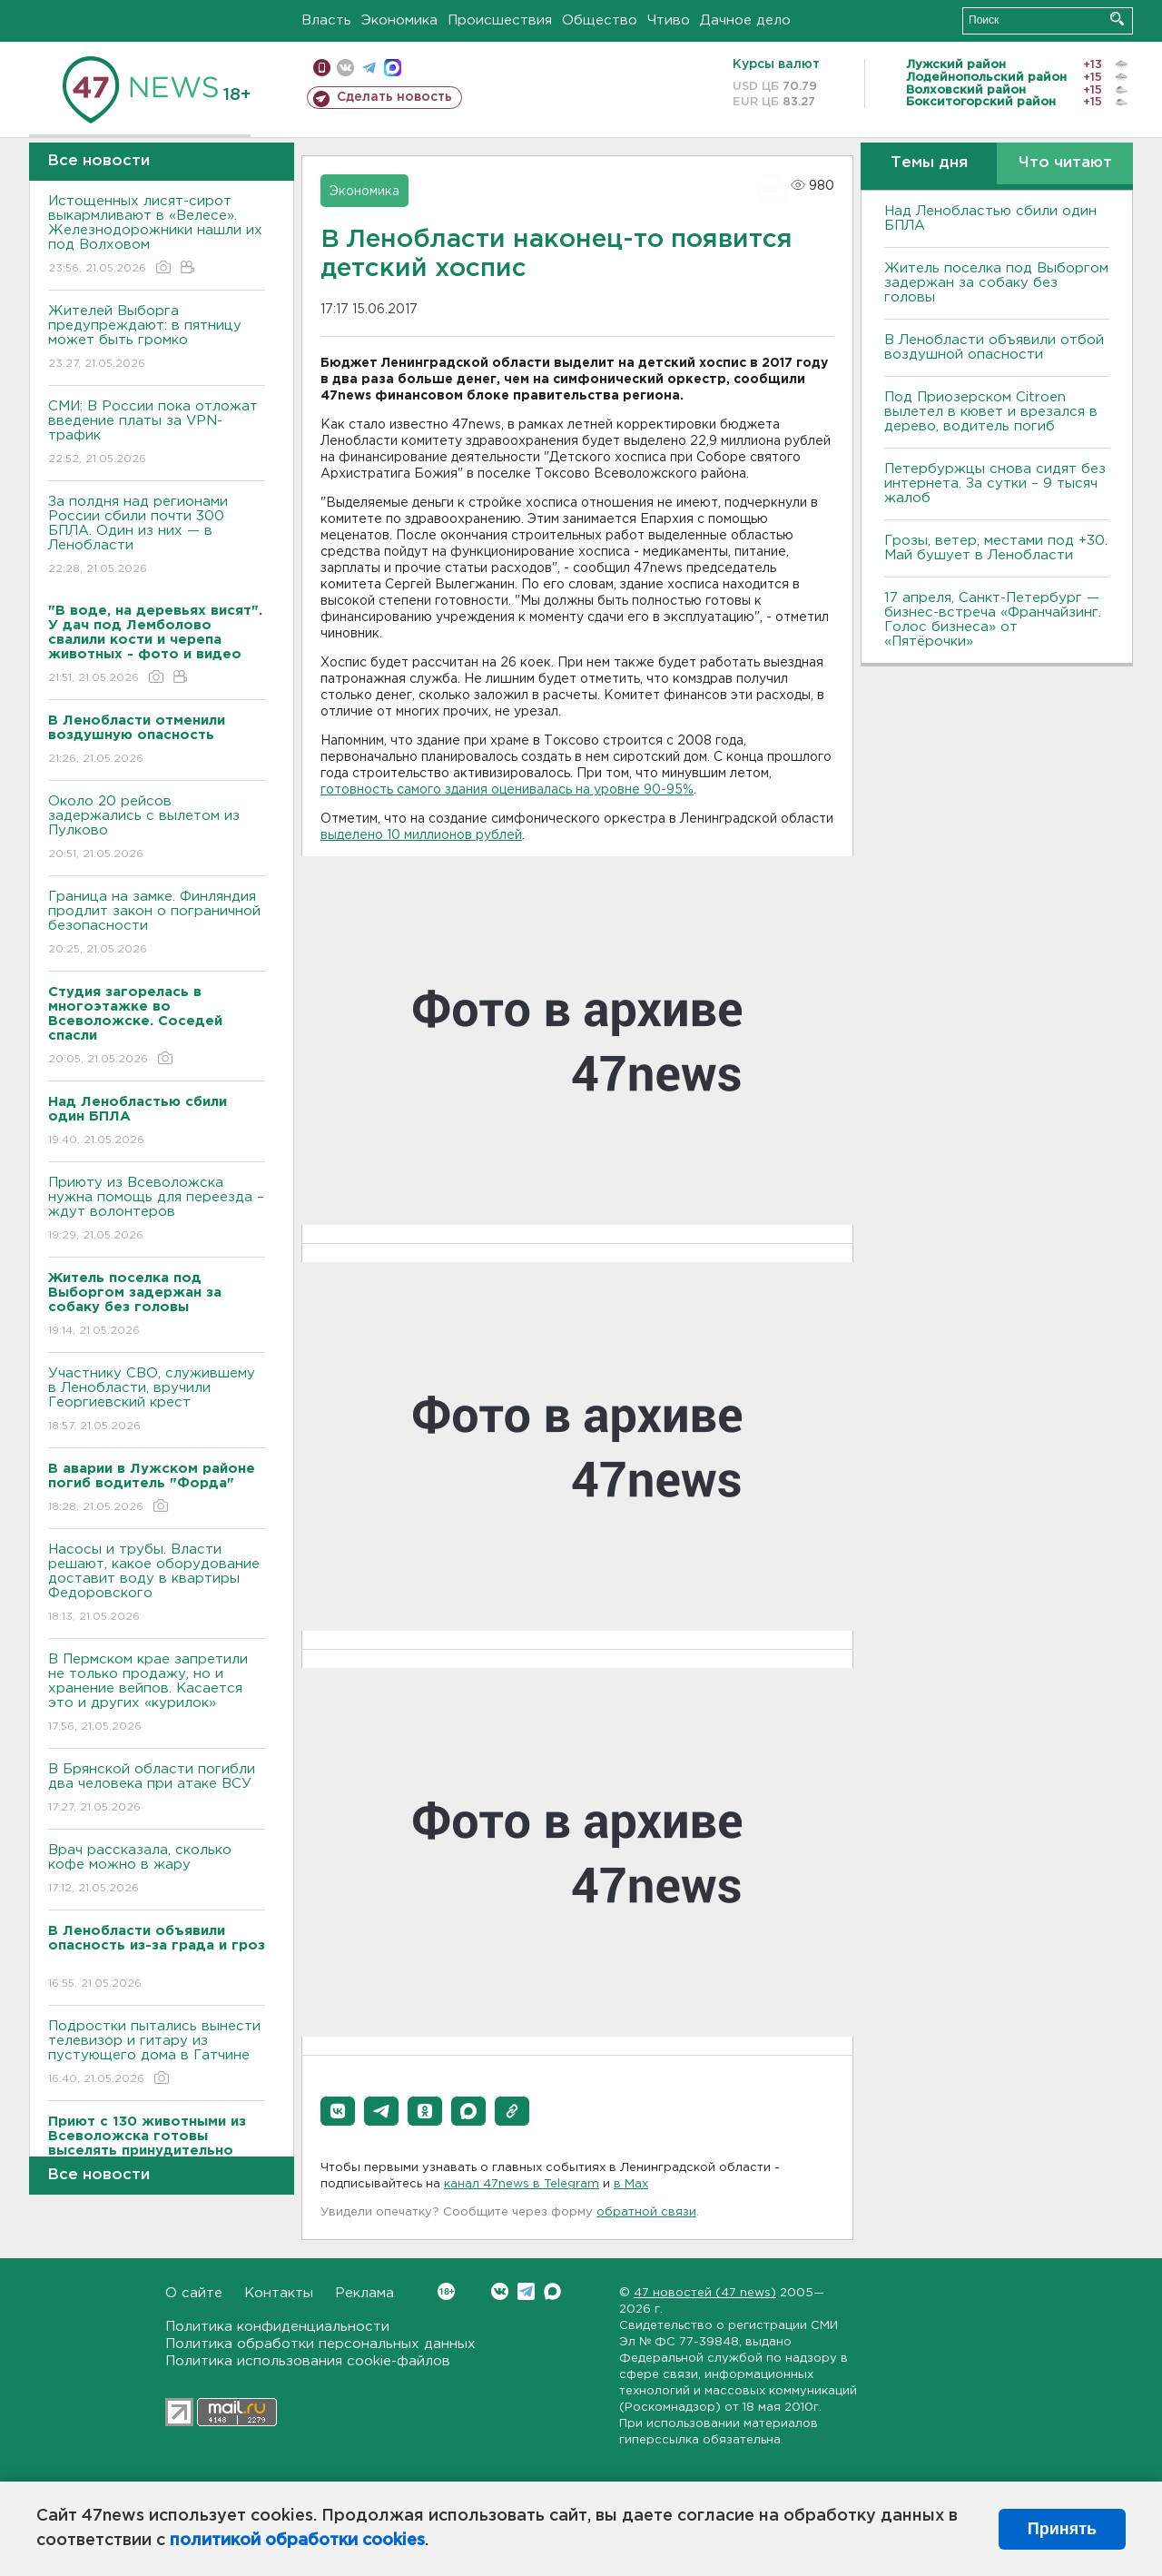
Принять (1062, 2529)
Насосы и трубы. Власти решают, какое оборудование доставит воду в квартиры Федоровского (156, 1584)
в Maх (631, 2184)
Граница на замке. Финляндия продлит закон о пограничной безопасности (156, 924)
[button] (337, 2111)
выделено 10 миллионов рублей (421, 835)
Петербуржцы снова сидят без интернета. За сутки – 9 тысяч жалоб (995, 483)
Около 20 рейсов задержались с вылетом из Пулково (156, 828)
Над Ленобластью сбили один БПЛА (990, 218)
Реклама (364, 2293)
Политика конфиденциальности (277, 2327)
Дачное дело (745, 20)
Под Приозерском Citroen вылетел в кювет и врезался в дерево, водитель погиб (991, 411)
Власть (326, 20)
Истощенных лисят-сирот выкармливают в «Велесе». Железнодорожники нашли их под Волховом (156, 235)
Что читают (1065, 163)
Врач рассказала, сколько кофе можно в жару (156, 1870)
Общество (599, 20)
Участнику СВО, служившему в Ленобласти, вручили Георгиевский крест (156, 1400)
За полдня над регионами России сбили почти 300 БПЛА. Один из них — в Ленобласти (156, 536)
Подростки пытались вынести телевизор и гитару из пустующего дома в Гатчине (156, 2053)
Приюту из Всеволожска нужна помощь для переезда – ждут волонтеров (156, 1210)
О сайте (193, 2293)
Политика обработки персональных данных (320, 2344)
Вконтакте (446, 2291)
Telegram (526, 2291)
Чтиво (668, 20)
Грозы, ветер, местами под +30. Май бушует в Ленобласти (996, 548)
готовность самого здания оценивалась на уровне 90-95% (507, 790)
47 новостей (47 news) (705, 2293)
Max (552, 2291)
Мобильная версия (321, 67)
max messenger (392, 67)
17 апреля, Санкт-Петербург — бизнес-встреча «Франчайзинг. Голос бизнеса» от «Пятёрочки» (992, 619)
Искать (1117, 18)
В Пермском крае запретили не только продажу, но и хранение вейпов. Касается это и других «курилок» (156, 1693)
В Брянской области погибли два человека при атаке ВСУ (156, 1789)
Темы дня (929, 163)
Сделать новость (394, 97)
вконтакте (345, 67)
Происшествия (500, 20)
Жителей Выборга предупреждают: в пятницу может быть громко (156, 338)
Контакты (278, 2293)
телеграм (369, 67)
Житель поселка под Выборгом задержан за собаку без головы (996, 282)
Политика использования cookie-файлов (307, 2361)
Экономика (399, 20)
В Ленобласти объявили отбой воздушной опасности (994, 347)
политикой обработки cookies (297, 2540)
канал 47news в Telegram (521, 2184)
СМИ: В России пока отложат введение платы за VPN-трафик (156, 433)
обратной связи (646, 2212)
